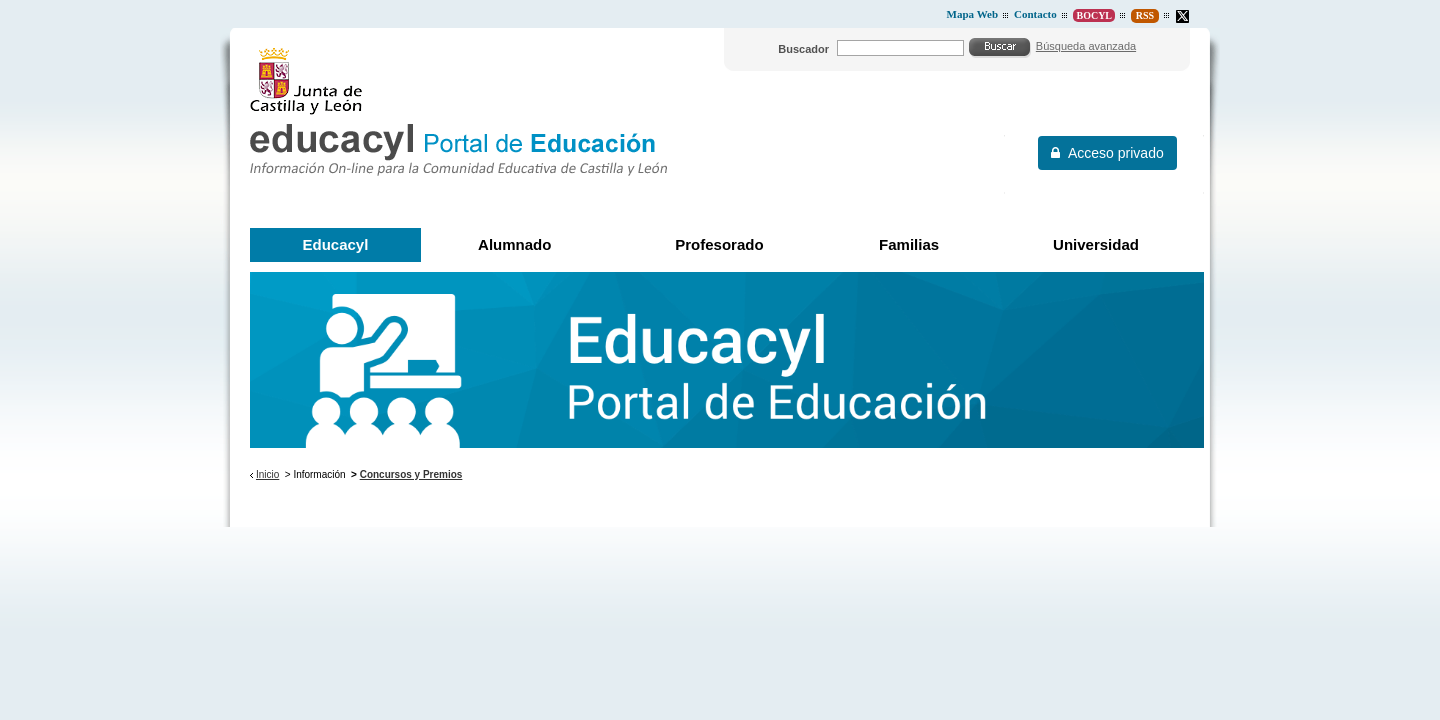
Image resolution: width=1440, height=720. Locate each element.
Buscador (803, 49)
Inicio (267, 474)
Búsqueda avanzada (1086, 46)
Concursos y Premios (411, 474)
